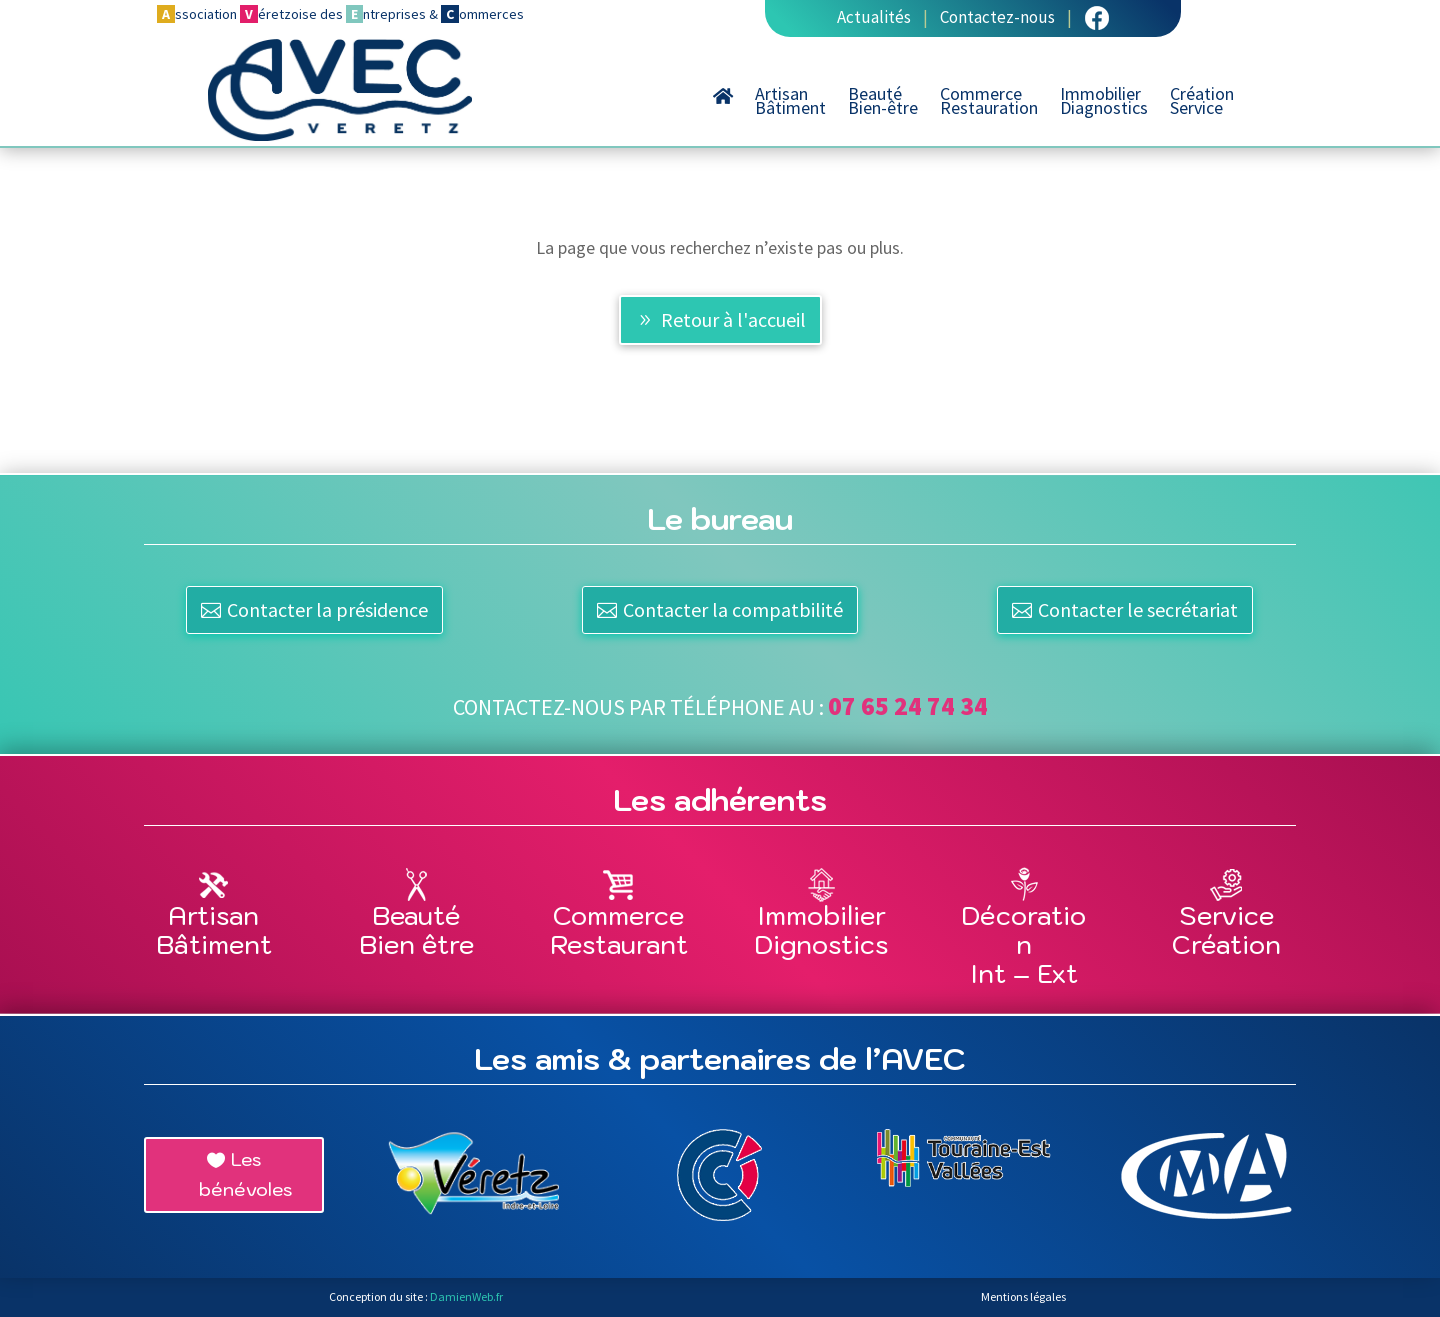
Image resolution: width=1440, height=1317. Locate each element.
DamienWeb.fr (466, 1296)
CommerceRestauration (989, 103)
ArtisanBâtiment (790, 103)
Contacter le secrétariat (1138, 609)
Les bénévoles (245, 1175)
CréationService (1202, 103)
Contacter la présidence (327, 609)
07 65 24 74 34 (908, 706)
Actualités (874, 17)
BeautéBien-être (883, 103)
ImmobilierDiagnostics (1104, 103)
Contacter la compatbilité (733, 609)
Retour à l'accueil (733, 319)
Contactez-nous (997, 17)
